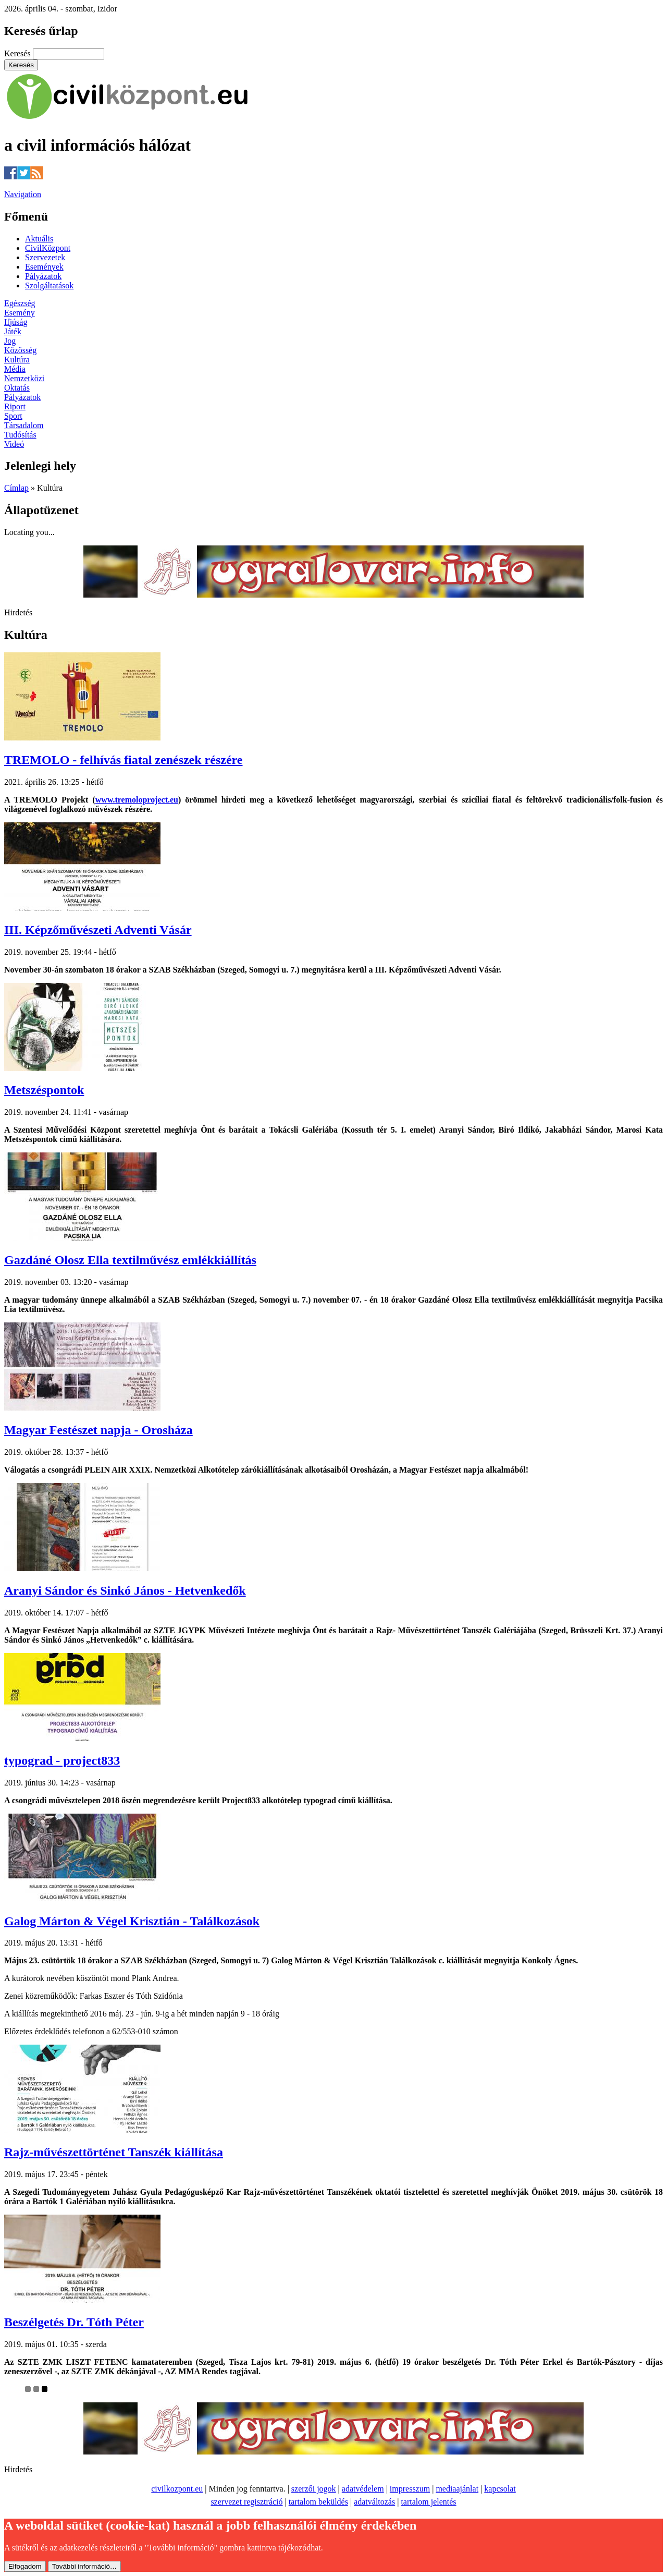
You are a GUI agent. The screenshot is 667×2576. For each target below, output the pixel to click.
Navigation (22, 194)
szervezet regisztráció (246, 2501)
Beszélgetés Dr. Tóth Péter (74, 2322)
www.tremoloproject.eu (136, 799)
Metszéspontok (44, 1090)
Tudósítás (20, 434)
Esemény (19, 312)
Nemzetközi (24, 378)
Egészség (19, 303)
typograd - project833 (62, 1760)
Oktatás (17, 387)
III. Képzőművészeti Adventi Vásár (98, 930)
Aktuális (39, 238)
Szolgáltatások (49, 285)
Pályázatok (43, 276)
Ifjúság (15, 322)
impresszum (410, 2488)
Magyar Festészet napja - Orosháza (98, 1430)
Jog (10, 340)
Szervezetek (45, 257)
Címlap (16, 487)
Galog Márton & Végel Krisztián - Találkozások (132, 1921)
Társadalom (24, 425)
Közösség (20, 350)
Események (44, 266)
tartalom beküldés (318, 2501)
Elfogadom (25, 2566)
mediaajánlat (457, 2488)
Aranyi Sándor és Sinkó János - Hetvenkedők (125, 1590)
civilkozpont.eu (177, 2488)
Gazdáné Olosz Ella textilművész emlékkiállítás (130, 1260)
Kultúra (17, 359)
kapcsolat (499, 2488)
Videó (14, 444)
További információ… (84, 2566)
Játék (12, 331)
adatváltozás (374, 2501)
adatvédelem (363, 2488)
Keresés (18, 53)
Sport (13, 415)
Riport (15, 406)
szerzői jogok (313, 2488)
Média (15, 368)
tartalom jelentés (428, 2501)
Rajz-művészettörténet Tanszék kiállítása (113, 2152)
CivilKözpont (47, 248)
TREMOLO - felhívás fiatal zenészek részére (123, 760)
